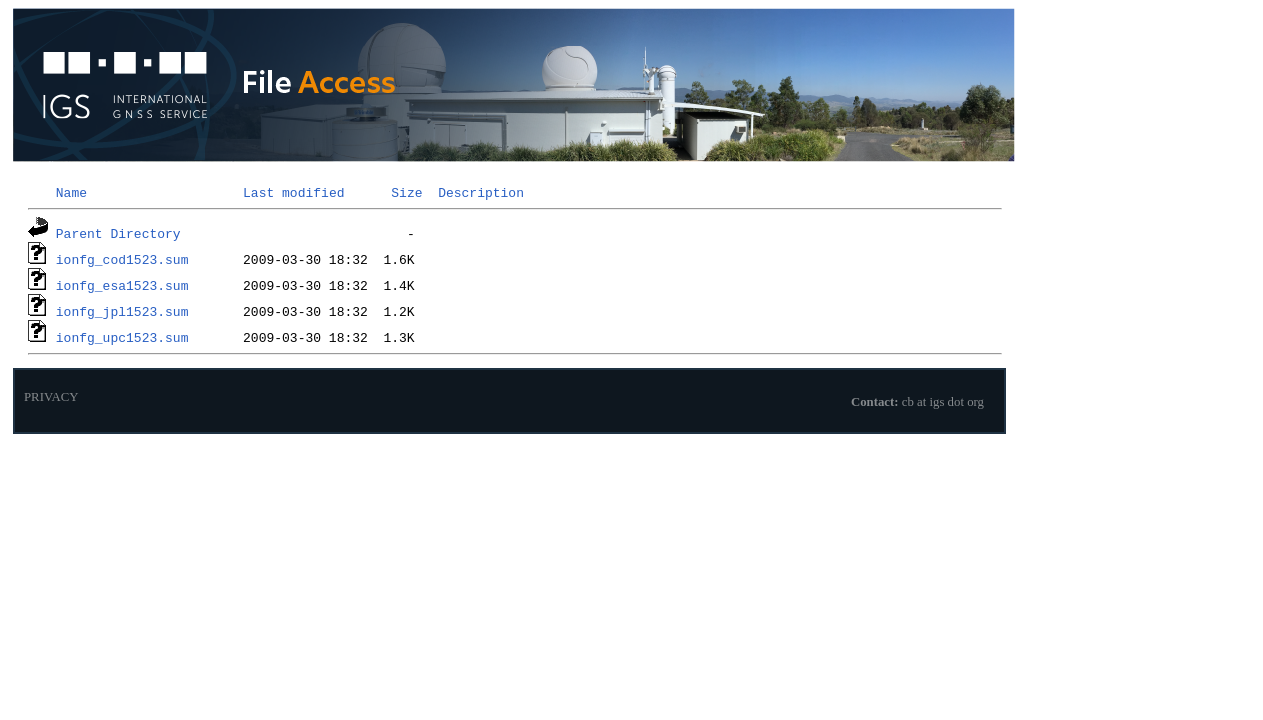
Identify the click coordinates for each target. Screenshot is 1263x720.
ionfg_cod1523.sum (122, 259)
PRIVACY (51, 397)
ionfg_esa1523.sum (122, 285)
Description (481, 192)
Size (406, 192)
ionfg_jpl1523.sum (122, 311)
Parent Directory (118, 233)
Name (71, 192)
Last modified (293, 192)
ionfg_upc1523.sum (122, 337)
